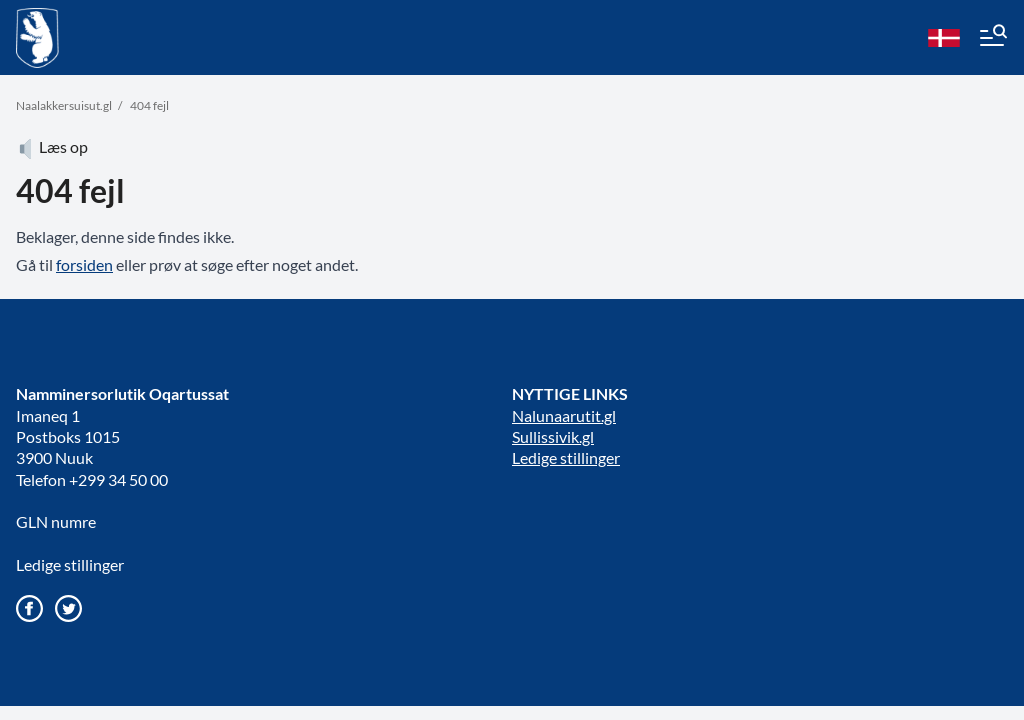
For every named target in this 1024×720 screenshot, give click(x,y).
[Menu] (992, 38)
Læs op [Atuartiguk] (52, 146)
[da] (944, 38)
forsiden (84, 264)
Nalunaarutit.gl (564, 415)
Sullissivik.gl (553, 436)
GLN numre (56, 521)
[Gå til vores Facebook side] (29, 608)
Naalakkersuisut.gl (64, 105)
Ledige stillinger (70, 564)
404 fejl (149, 105)
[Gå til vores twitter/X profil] (68, 608)
